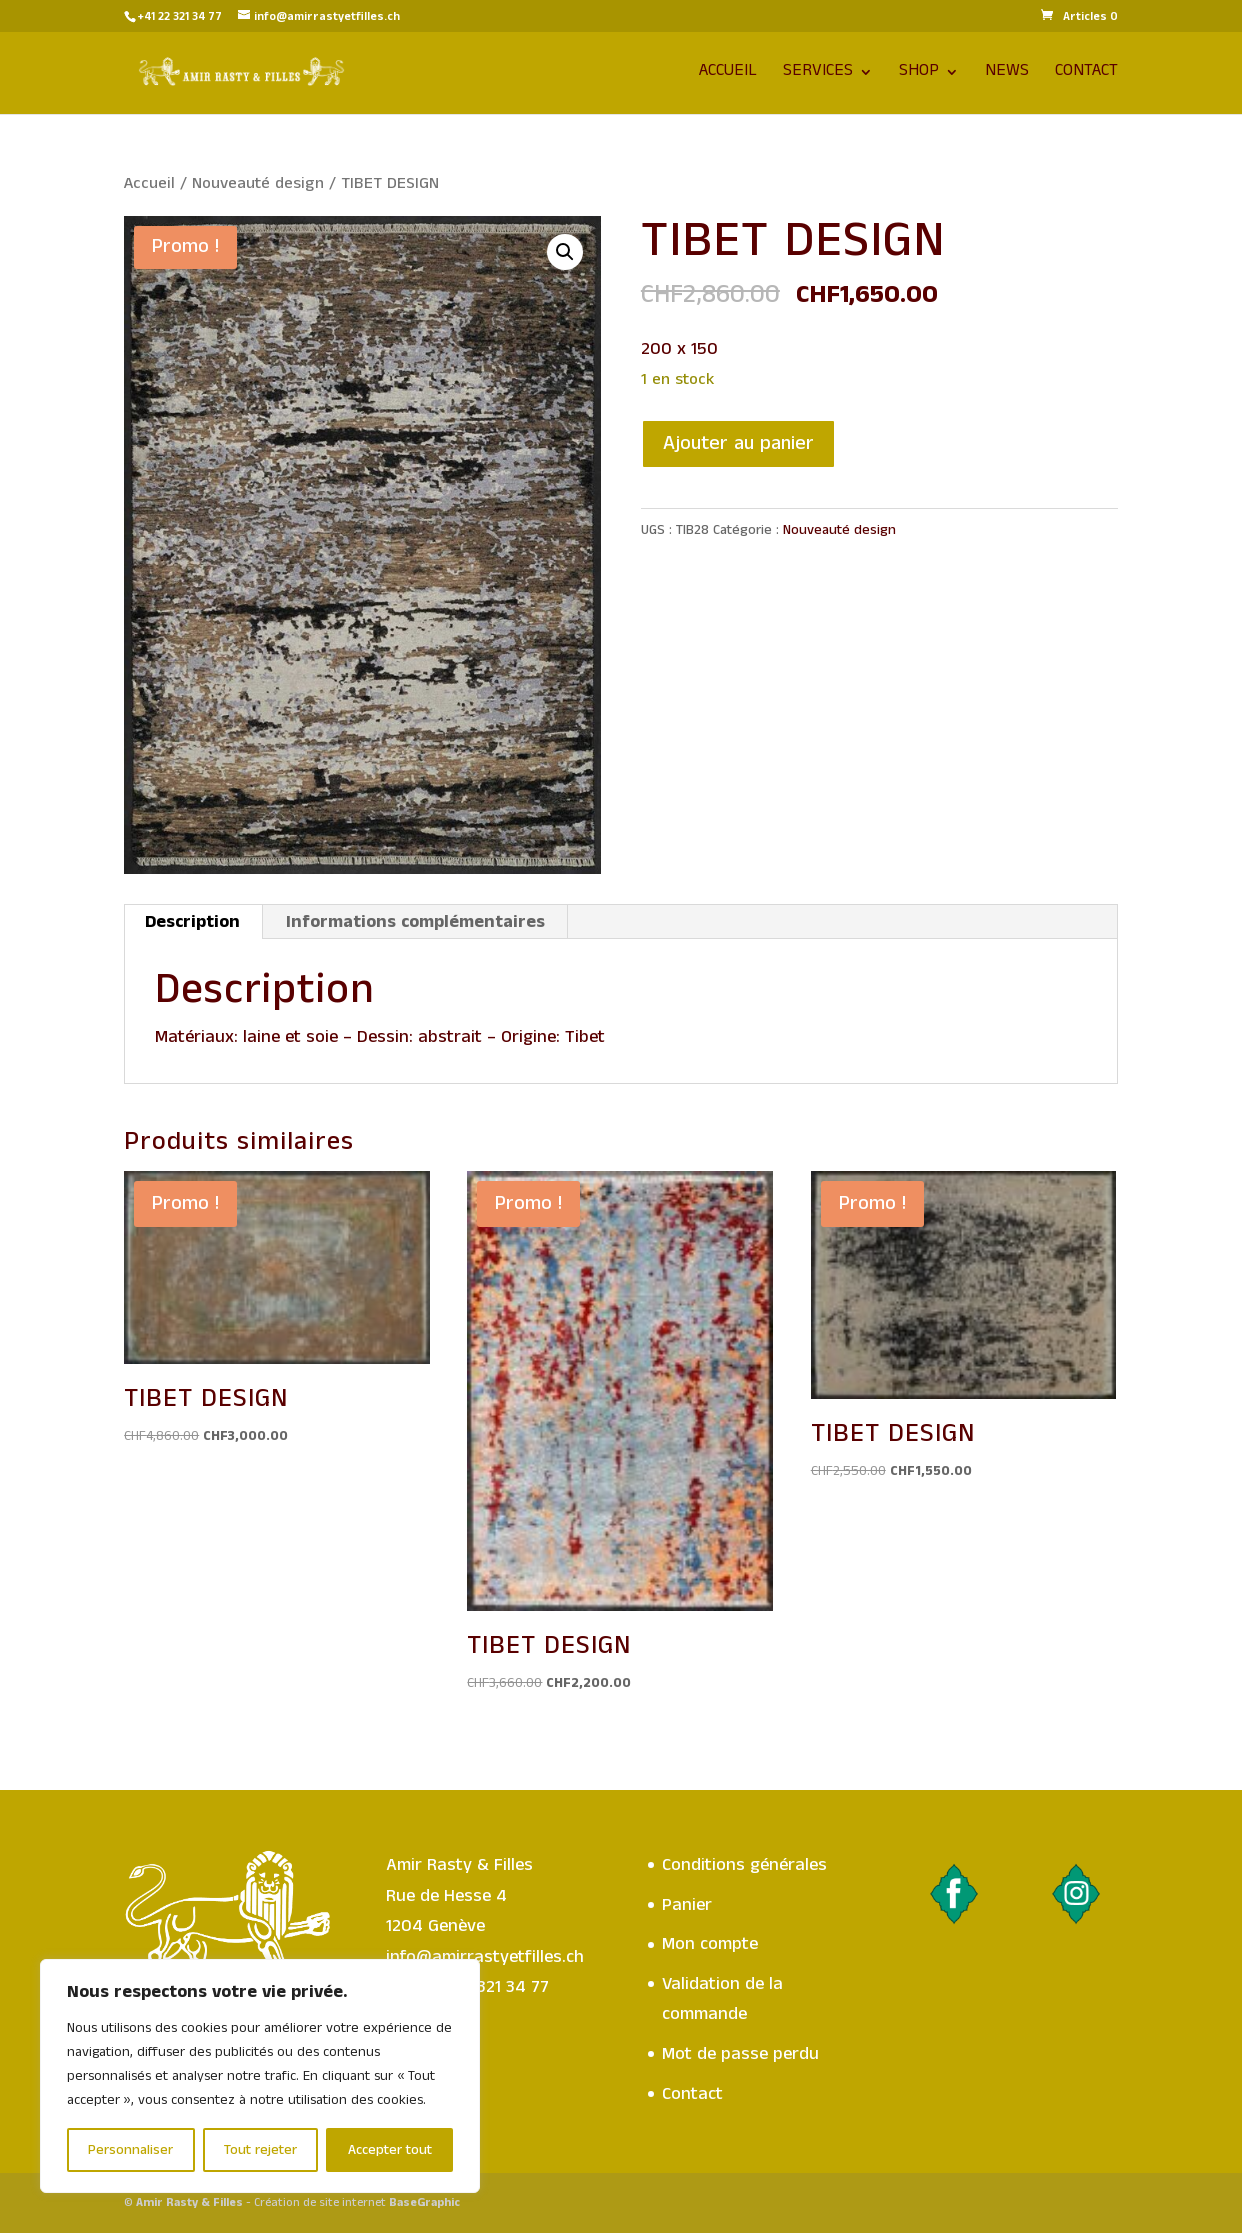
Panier (687, 1905)
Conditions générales (744, 1865)
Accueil (728, 75)
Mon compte (710, 1944)
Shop (919, 75)
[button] (565, 252)
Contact (1086, 75)
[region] (260, 2076)
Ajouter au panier (738, 443)
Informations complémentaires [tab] (415, 922)
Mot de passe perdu (740, 2054)
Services (818, 75)
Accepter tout (390, 2150)
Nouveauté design (258, 183)
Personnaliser (130, 2150)
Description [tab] (192, 922)
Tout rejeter (260, 2150)
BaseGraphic (424, 2202)
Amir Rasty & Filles (189, 2202)
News (1007, 75)
